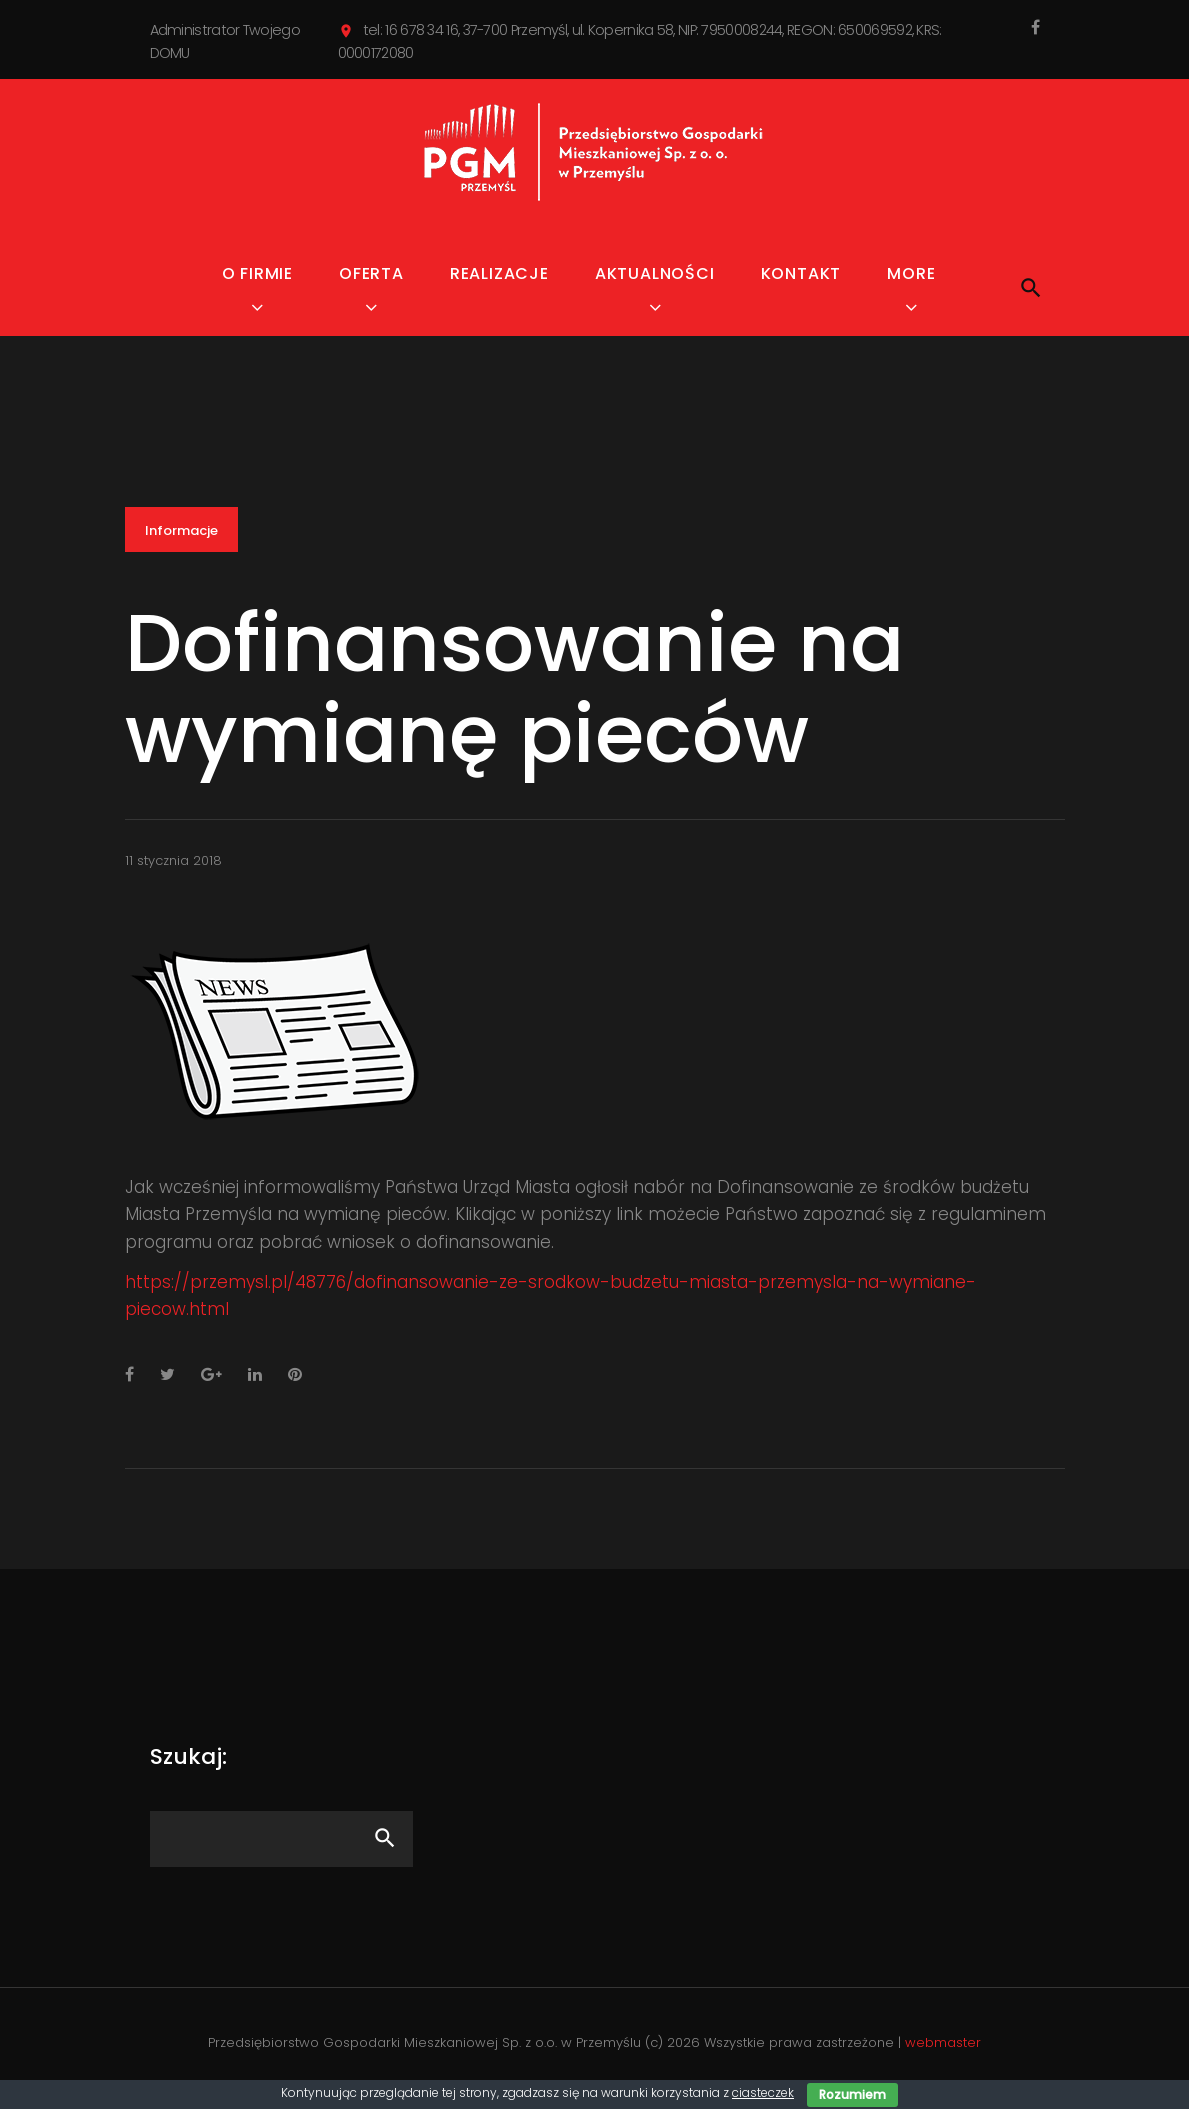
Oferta (371, 273)
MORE (911, 273)
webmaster (943, 2042)
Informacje (181, 530)
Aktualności (655, 273)
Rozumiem (852, 2094)
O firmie (257, 273)
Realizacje (499, 273)
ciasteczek (763, 2092)
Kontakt (801, 273)
